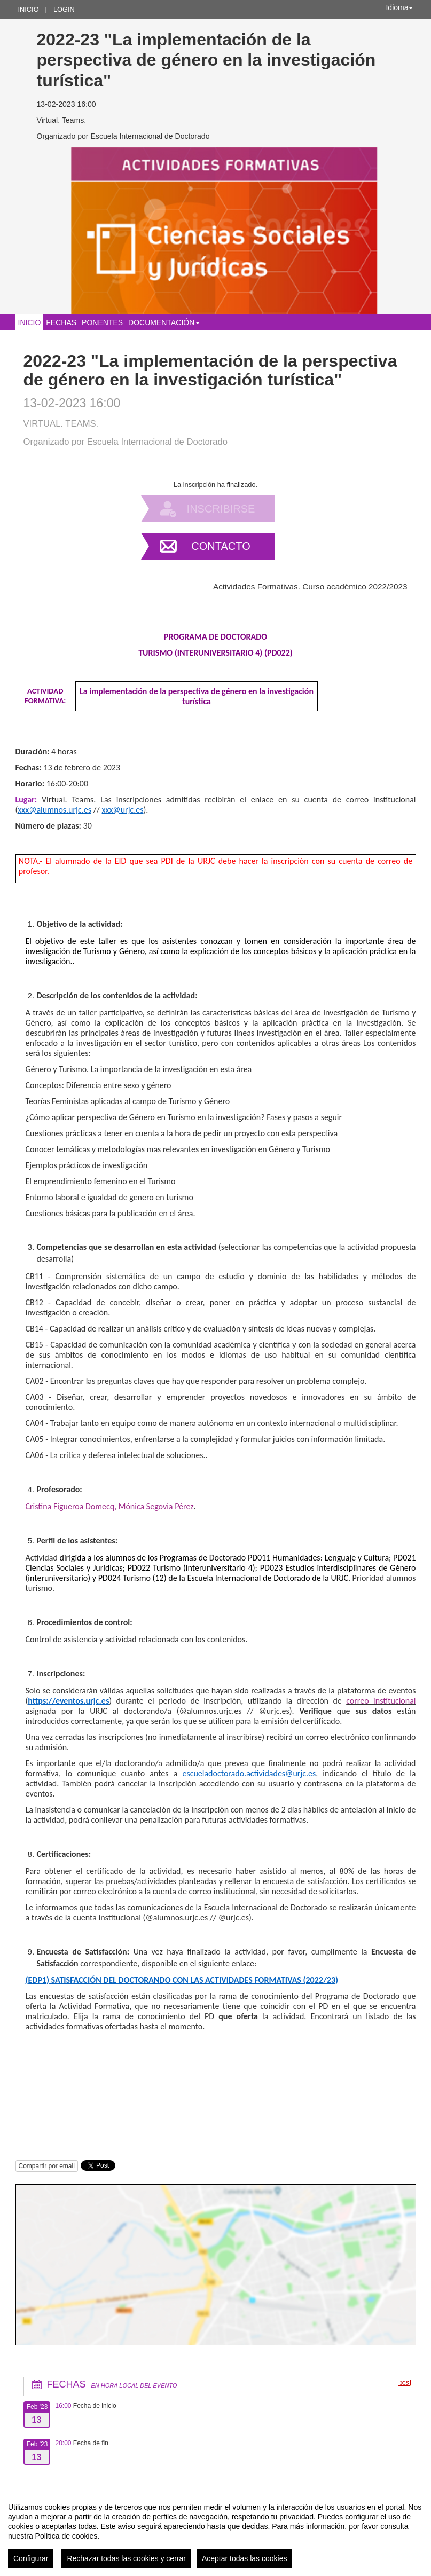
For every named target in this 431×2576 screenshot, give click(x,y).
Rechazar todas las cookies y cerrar (126, 2558)
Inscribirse (221, 509)
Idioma (399, 7)
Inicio (28, 9)
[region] (215, 2531)
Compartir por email (47, 2166)
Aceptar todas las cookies (244, 2558)
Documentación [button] (164, 322)
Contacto (220, 546)
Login (64, 9)
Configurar (30, 2558)
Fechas (61, 322)
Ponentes (102, 322)
